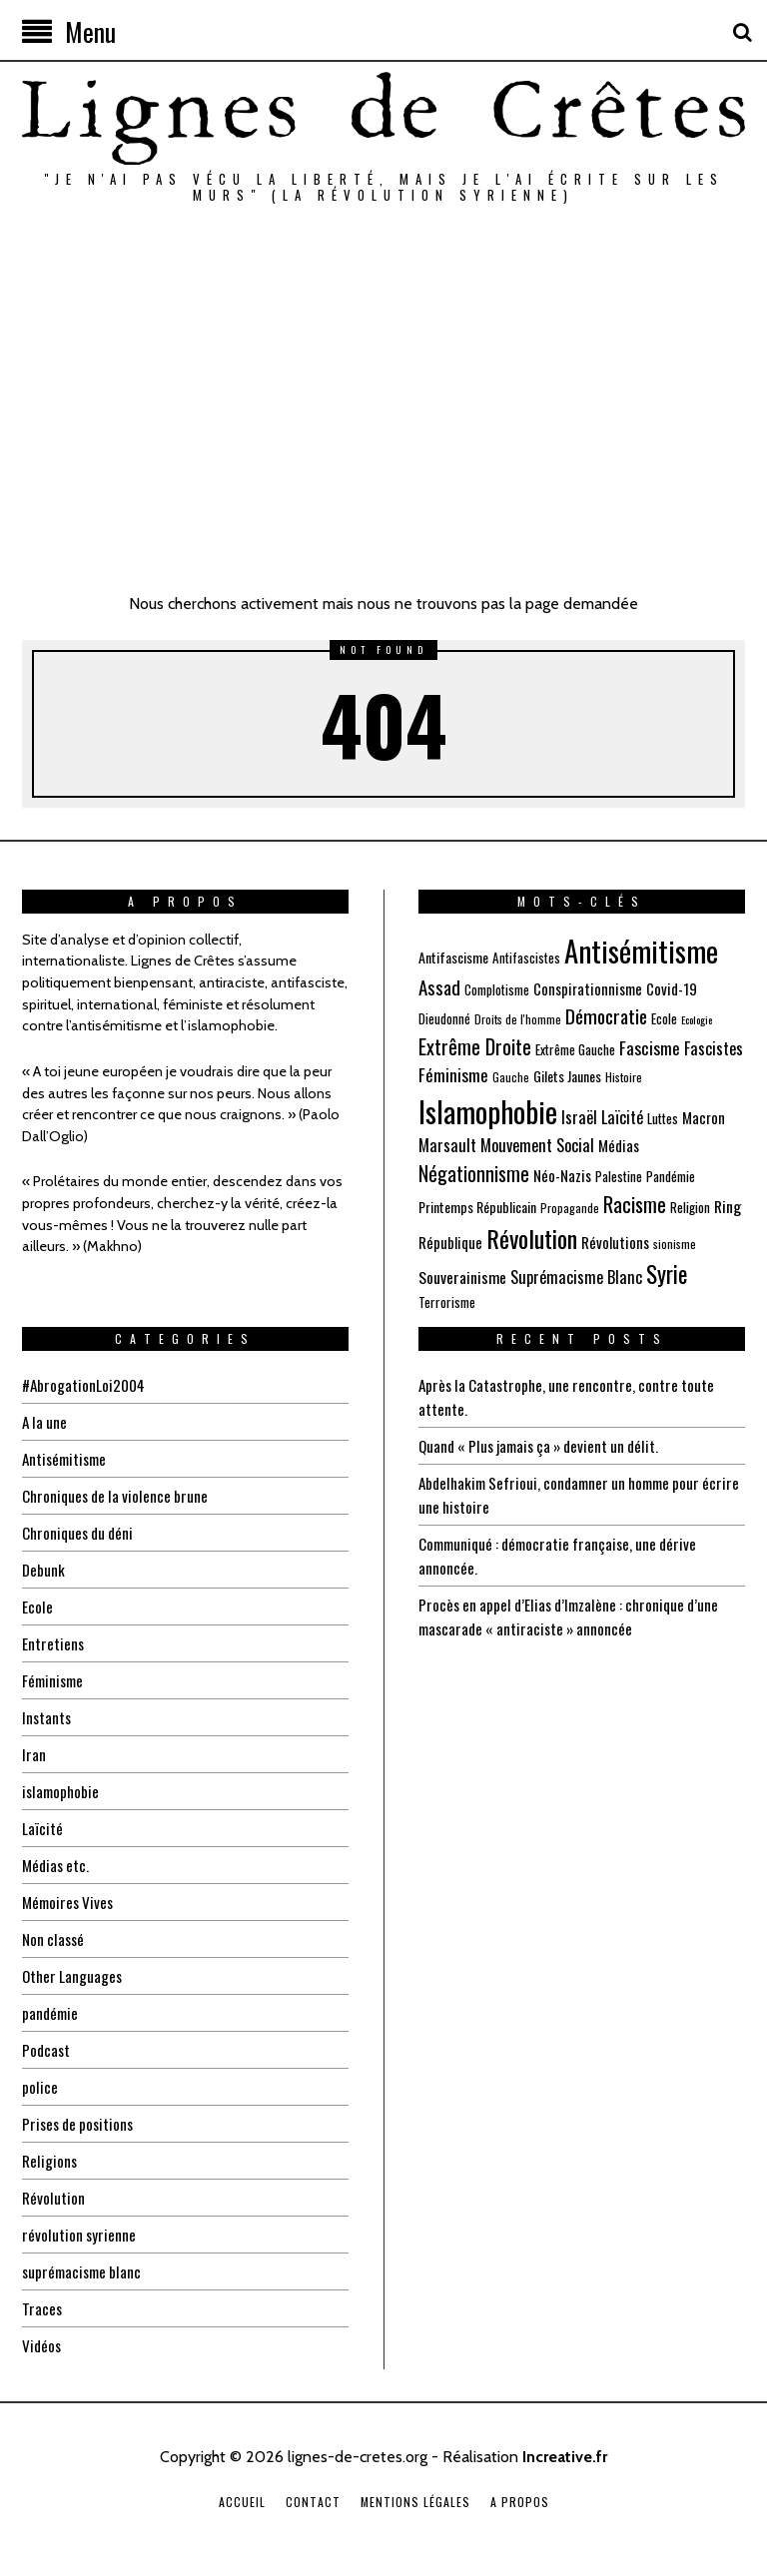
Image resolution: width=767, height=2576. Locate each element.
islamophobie (62, 1791)
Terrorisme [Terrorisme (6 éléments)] (446, 1302)
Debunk (44, 1570)
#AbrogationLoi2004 (86, 1385)
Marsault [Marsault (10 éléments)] (447, 1144)
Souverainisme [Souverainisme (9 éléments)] (462, 1277)
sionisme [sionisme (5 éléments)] (674, 1243)
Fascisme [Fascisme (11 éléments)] (649, 1047)
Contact (313, 2501)
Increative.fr (564, 2456)
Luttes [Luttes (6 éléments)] (662, 1118)
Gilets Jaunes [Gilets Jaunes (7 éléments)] (567, 1075)
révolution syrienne (80, 2235)
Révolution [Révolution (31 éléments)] (531, 1238)
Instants (47, 1717)
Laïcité (42, 1828)
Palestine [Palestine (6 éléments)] (618, 1176)
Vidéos (42, 2345)
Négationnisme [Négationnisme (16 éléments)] (473, 1173)
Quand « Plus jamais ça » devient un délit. (547, 1446)
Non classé (55, 1939)
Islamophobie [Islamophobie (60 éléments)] (487, 1110)
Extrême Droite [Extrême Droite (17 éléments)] (474, 1046)
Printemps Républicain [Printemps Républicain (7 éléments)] (477, 1206)
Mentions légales (415, 2501)
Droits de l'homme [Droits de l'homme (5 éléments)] (517, 1018)
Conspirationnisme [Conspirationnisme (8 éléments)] (587, 988)
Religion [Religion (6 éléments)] (690, 1207)
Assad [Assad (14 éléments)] (439, 986)
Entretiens (53, 1643)
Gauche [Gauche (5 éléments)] (510, 1076)
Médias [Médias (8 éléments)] (618, 1145)
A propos (519, 2501)
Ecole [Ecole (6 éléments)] (664, 1018)
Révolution (54, 2198)
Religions (50, 2161)
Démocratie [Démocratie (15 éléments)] (606, 1015)
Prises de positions (81, 2124)
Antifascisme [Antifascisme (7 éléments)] (453, 957)
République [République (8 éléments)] (450, 1242)
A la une (46, 1422)
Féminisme (55, 1680)
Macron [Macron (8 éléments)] (703, 1117)
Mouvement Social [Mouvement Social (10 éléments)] (537, 1144)
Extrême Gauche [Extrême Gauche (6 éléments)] (575, 1049)
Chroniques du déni (81, 1533)
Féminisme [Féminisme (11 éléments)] (453, 1074)
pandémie (51, 2013)
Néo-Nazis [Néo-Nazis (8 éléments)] (562, 1175)
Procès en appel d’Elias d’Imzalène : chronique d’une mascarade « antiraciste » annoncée (576, 1616)
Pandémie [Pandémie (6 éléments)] (670, 1176)
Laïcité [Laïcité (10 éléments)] (622, 1116)
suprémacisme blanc (85, 2271)
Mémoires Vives (70, 1902)
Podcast (47, 2050)
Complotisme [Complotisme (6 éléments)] (496, 989)
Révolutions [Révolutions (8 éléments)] (615, 1242)
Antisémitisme (67, 1459)
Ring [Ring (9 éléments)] (727, 1206)
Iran (34, 1754)
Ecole (37, 1606)
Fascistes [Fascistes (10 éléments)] (713, 1047)
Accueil (242, 2501)
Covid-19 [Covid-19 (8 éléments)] (671, 988)
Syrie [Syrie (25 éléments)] (666, 1274)
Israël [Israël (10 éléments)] (579, 1116)
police (40, 2087)
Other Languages (74, 1976)
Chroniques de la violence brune (119, 1496)
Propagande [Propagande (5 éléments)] (569, 1207)
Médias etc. (57, 1865)
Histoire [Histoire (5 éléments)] (623, 1076)
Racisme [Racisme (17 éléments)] (634, 1204)
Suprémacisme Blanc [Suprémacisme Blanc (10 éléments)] (576, 1276)
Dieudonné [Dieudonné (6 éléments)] (444, 1018)
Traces (42, 2308)
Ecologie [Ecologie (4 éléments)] (696, 1019)
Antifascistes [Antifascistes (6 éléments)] (526, 957)
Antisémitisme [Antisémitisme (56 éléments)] (641, 950)
